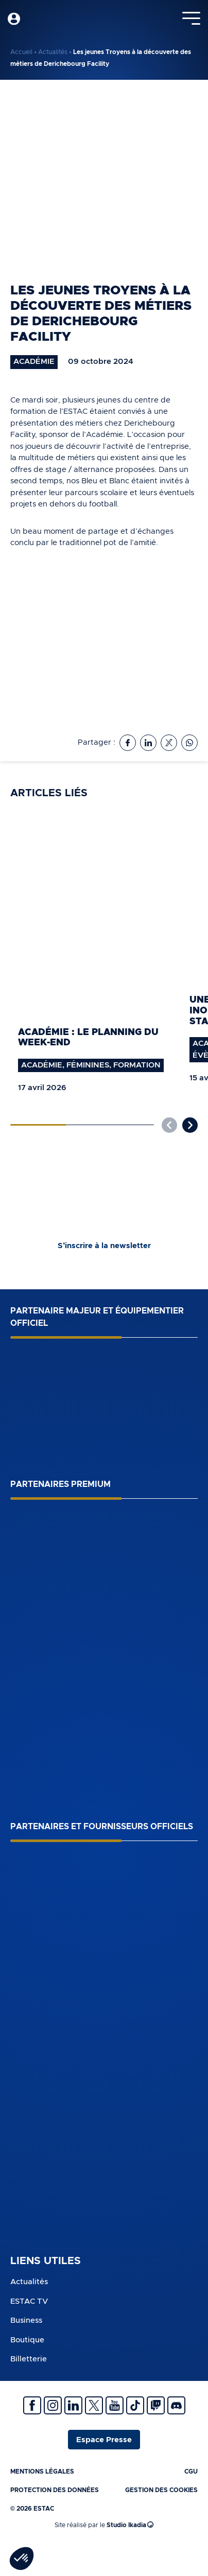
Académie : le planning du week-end (88, 1038)
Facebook (32, 2405)
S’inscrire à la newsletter (104, 1246)
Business (26, 2320)
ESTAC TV (29, 2301)
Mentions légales (42, 2471)
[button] (190, 1125)
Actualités (52, 52)
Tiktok (135, 2405)
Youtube (114, 2405)
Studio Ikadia (130, 2524)
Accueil (21, 52)
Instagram (52, 2405)
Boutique (27, 2340)
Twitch (155, 2405)
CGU (191, 2471)
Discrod (176, 2405)
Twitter (94, 2405)
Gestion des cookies (161, 2490)
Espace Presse (104, 2440)
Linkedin (73, 2405)
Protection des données (54, 2490)
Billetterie (28, 2359)
